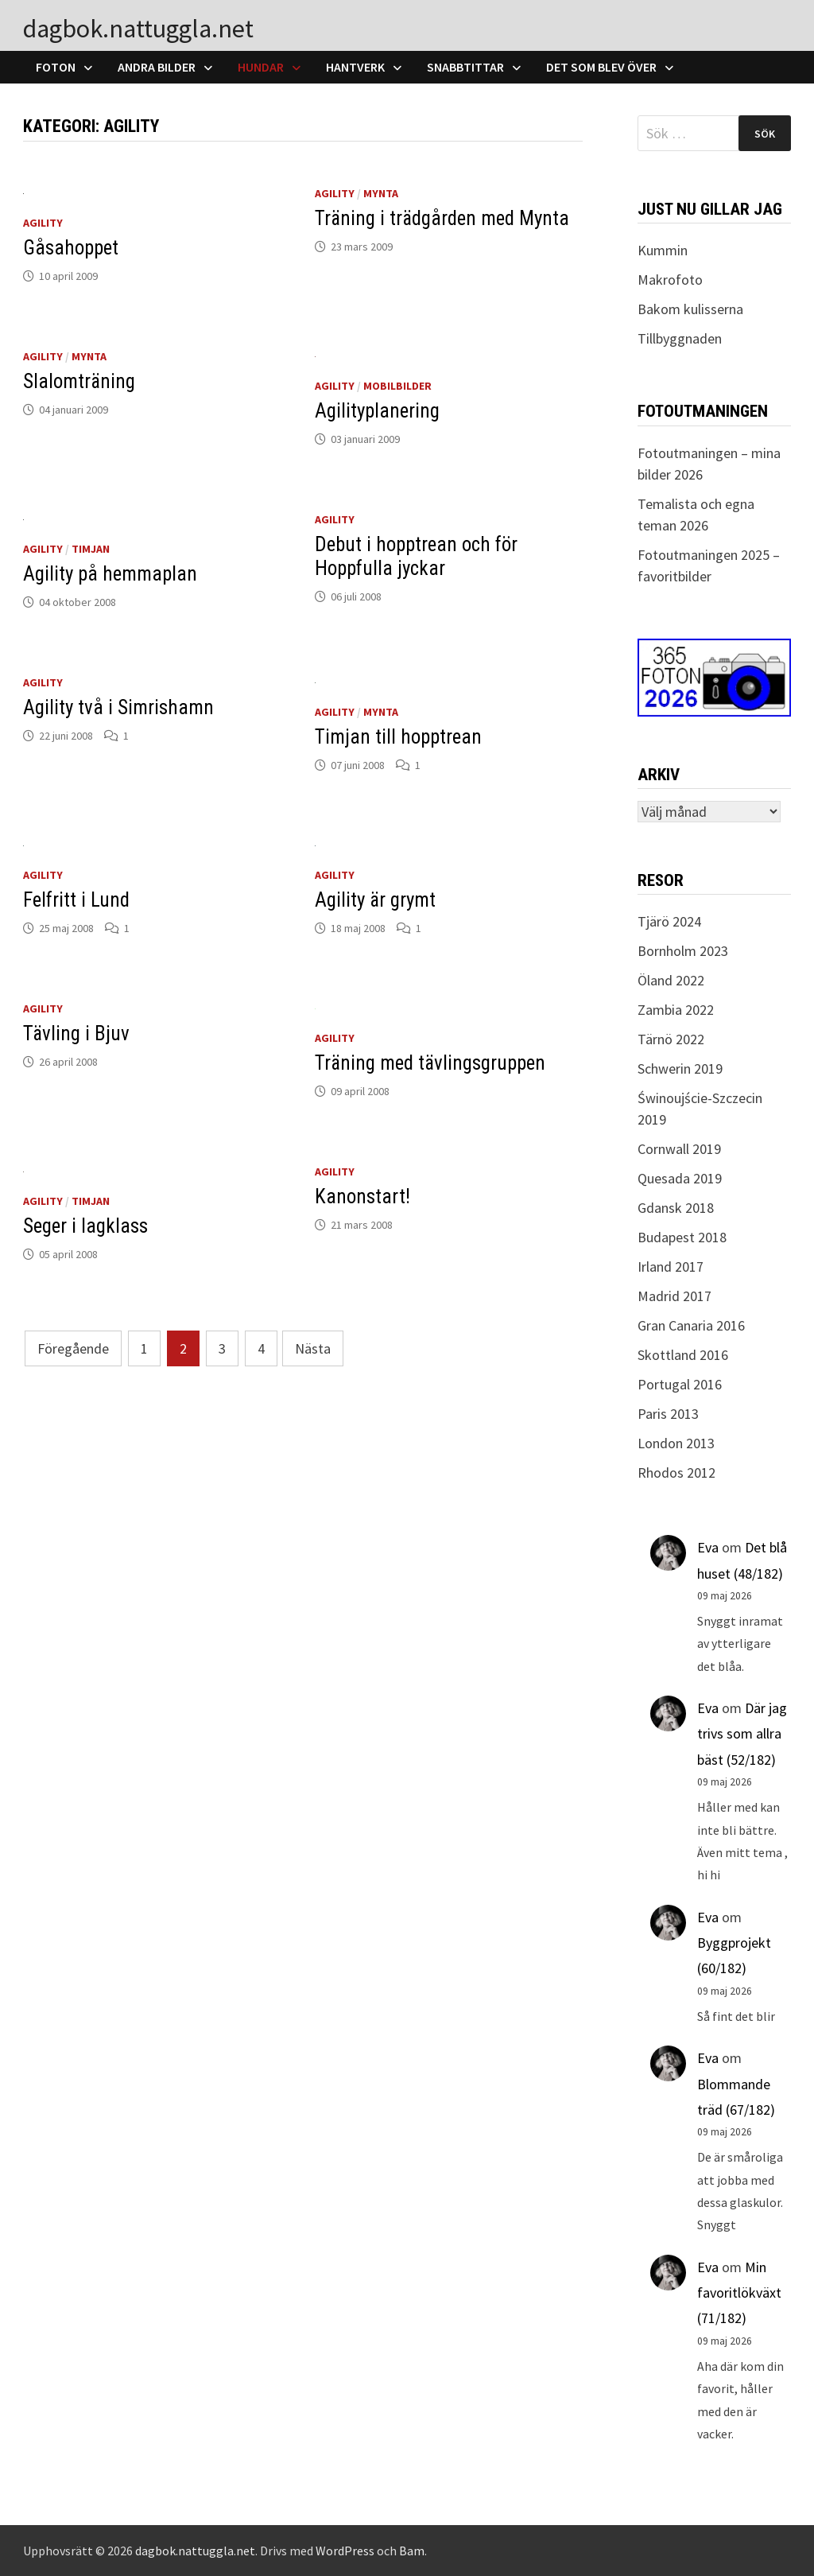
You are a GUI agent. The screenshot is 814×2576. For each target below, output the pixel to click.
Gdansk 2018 (676, 1208)
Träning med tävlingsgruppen (430, 1062)
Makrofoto (670, 279)
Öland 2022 (671, 980)
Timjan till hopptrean (398, 736)
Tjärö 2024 (669, 921)
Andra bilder (157, 67)
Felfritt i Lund (76, 899)
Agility (43, 223)
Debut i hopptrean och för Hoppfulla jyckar (416, 556)
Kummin (663, 250)
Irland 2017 (671, 1266)
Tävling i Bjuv (76, 1033)
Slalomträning (79, 381)
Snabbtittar (465, 67)
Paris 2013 (668, 1414)
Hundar (261, 67)
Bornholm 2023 (683, 951)
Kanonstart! (362, 1196)
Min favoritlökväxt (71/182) (739, 2293)
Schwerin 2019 (680, 1068)
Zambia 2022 (676, 1009)
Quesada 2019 (680, 1178)
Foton (56, 67)
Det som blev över (601, 67)
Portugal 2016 (680, 1384)
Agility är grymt (375, 899)
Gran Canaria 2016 (691, 1325)
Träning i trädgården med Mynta (442, 218)
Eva (708, 1547)
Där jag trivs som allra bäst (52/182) (742, 1734)
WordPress (345, 2551)
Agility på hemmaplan (110, 573)
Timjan (91, 549)
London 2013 (676, 1443)
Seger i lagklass (85, 1225)
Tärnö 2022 (671, 1039)
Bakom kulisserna (690, 309)
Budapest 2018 (682, 1237)
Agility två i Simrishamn (118, 707)
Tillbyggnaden (680, 338)
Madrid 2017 (674, 1296)
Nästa (313, 1348)
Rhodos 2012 (676, 1472)
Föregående (73, 1348)
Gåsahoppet (70, 247)
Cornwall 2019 (679, 1149)
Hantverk (355, 67)
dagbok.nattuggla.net (138, 29)
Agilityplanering (377, 410)
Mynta (380, 193)
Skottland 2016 (683, 1355)
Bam (411, 2551)
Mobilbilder (397, 386)
